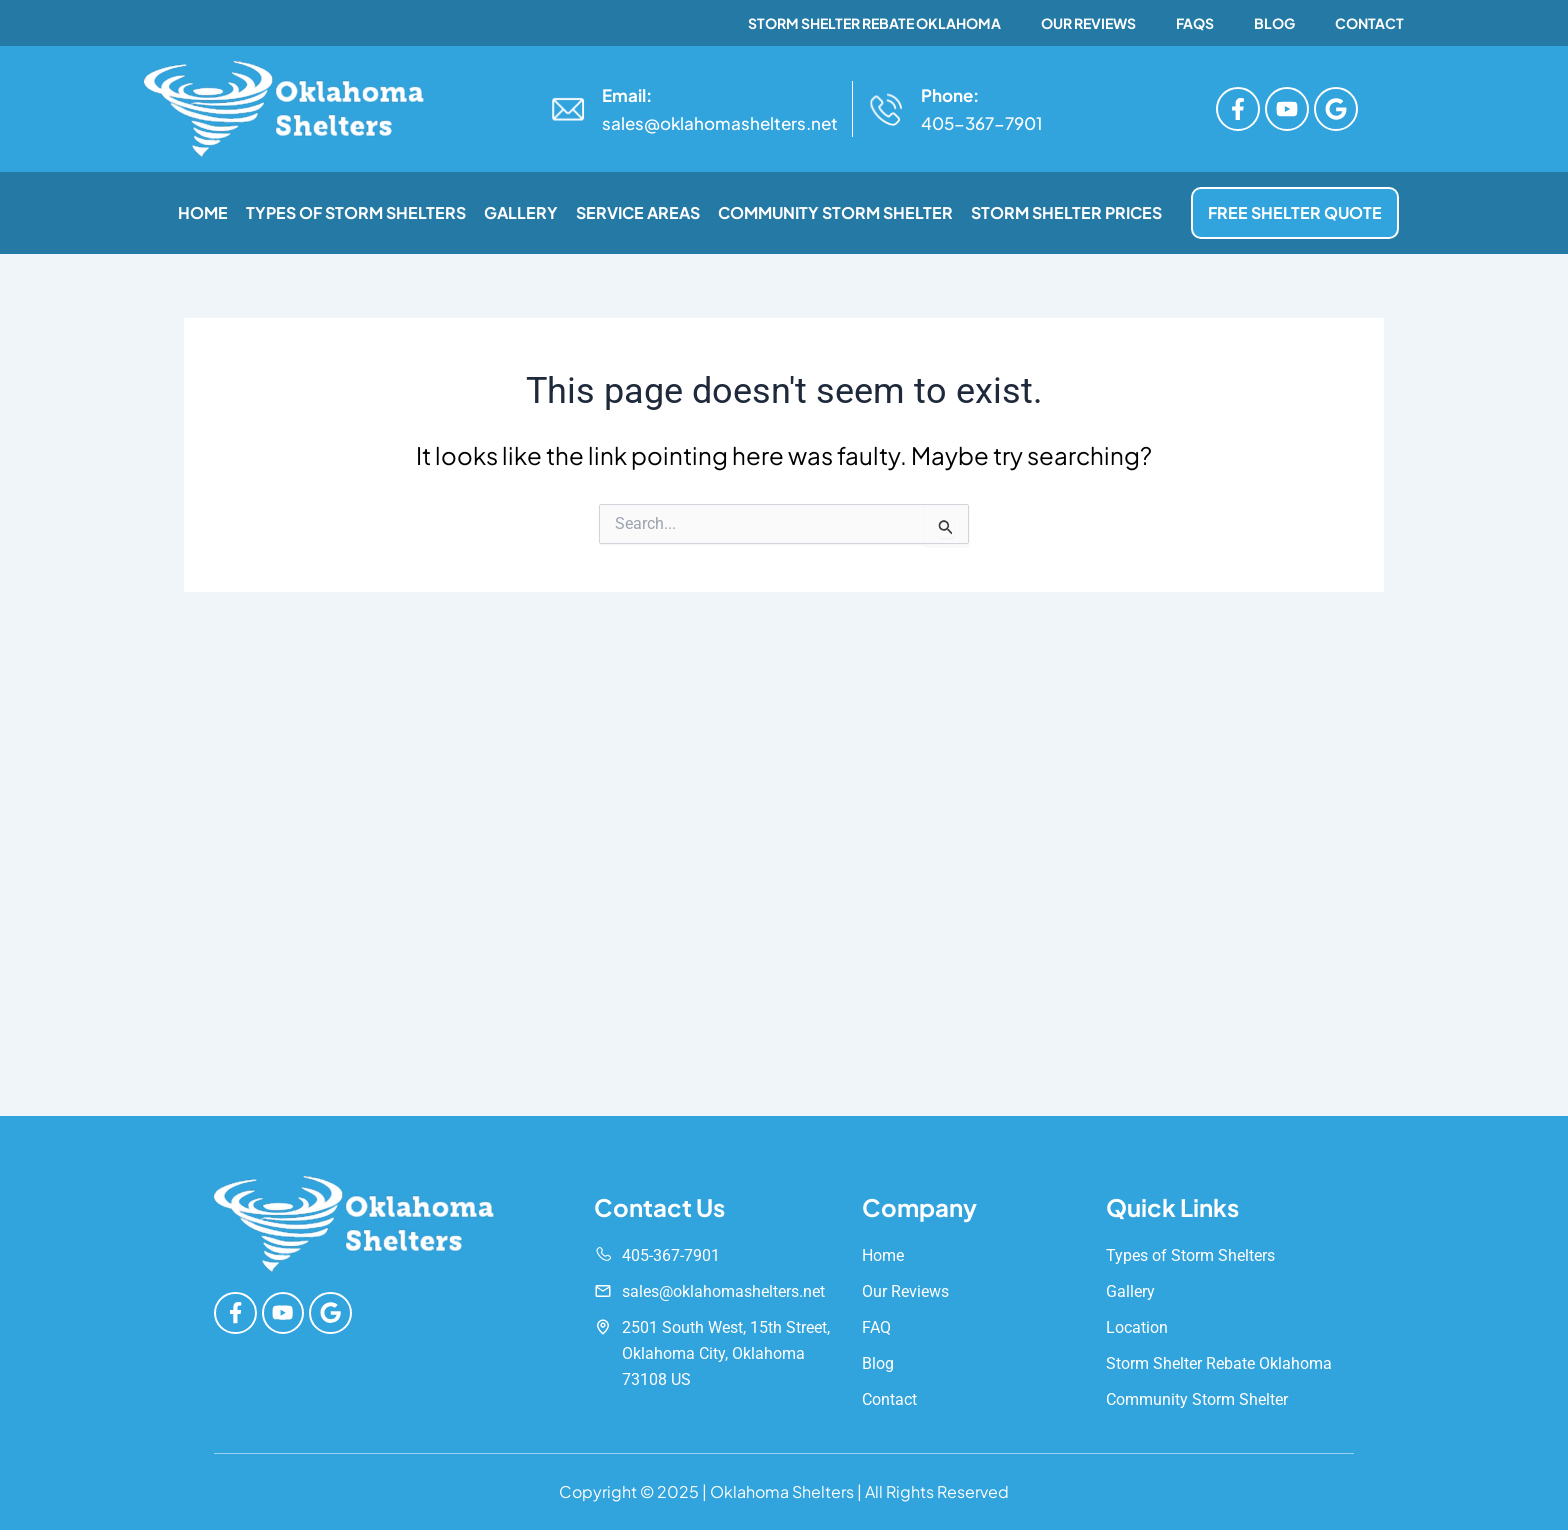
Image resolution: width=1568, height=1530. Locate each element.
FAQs (1195, 23)
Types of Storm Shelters (356, 212)
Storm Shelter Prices (1066, 212)
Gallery (521, 212)
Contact (1369, 23)
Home (203, 212)
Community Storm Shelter (835, 212)
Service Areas (638, 212)
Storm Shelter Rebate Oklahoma (874, 23)
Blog (1274, 23)
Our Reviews (1088, 23)
